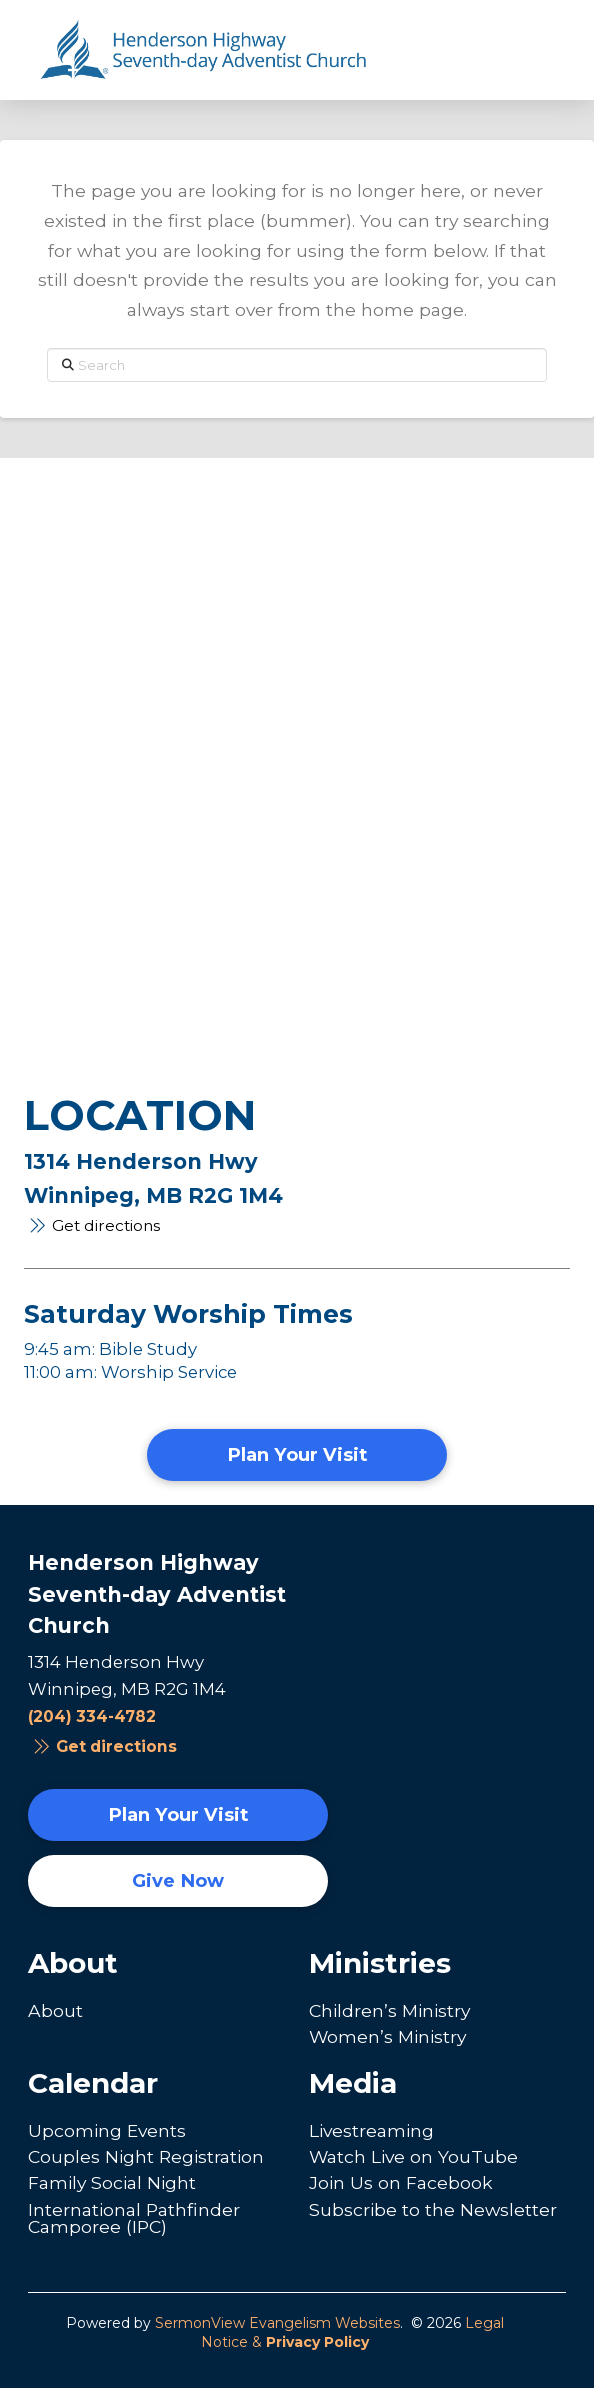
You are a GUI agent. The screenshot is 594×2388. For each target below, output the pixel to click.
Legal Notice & (352, 2333)
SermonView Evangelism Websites (277, 2323)
